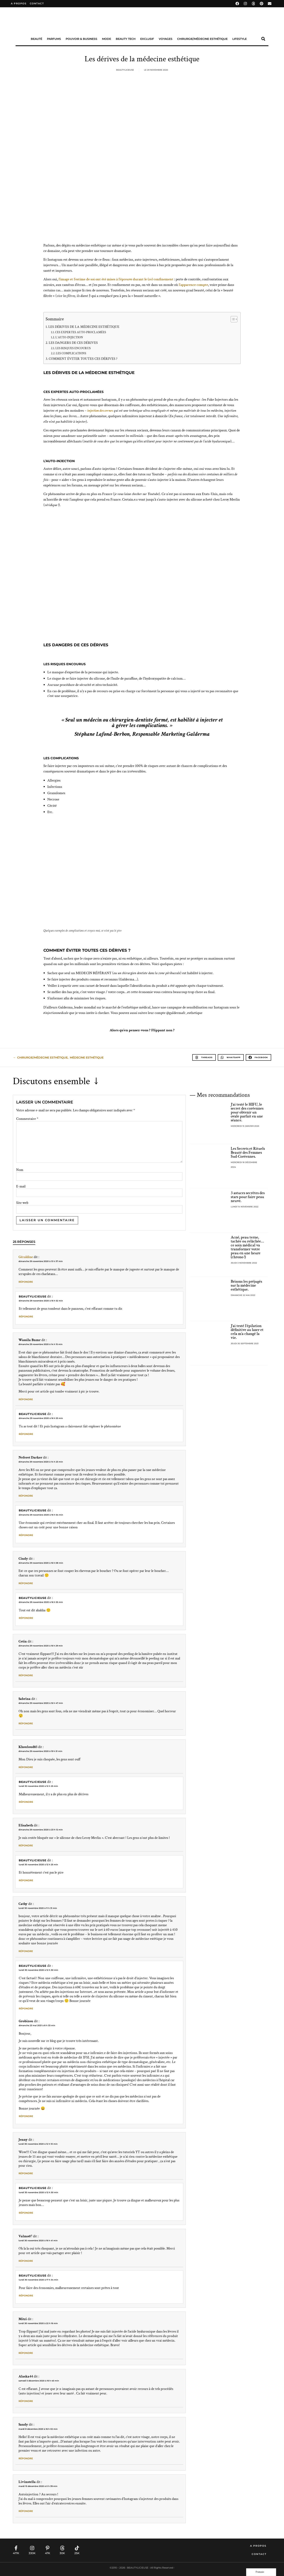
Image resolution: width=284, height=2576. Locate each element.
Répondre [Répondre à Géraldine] (26, 1281)
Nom (19, 1170)
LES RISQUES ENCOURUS (73, 348)
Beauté (36, 39)
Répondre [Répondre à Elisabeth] (26, 1845)
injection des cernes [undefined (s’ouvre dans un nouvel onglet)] (100, 410)
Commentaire (27, 1119)
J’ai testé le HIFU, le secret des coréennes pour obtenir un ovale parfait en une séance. (247, 1112)
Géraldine (26, 1257)
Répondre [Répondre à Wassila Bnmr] (26, 1399)
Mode (106, 39)
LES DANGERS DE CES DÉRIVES (73, 342)
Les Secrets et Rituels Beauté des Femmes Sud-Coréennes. (248, 1152)
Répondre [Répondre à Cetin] (26, 1675)
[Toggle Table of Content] (232, 319)
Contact (259, 2554)
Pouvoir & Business (81, 39)
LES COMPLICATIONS (71, 353)
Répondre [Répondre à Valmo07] (26, 2260)
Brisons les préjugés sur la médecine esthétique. (246, 1285)
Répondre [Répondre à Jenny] (26, 2173)
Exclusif (147, 39)
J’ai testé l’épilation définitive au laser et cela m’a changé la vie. (247, 1331)
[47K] (47, 2548)
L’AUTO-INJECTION (69, 337)
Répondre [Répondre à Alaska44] (26, 2401)
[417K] (16, 2548)
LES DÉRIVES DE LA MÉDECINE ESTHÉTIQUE (83, 327)
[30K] (62, 2548)
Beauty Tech (125, 39)
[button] (263, 39)
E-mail (20, 1186)
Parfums (54, 39)
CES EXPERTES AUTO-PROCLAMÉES (80, 332)
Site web (22, 1203)
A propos (18, 3)
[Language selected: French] (261, 2572)
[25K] (77, 2548)
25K (76, 2553)
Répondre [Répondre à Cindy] (26, 1583)
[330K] (32, 2548)
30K (62, 2553)
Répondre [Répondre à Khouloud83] (26, 1767)
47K (47, 2553)
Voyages (165, 39)
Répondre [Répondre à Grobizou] (26, 2116)
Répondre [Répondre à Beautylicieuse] (26, 1316)
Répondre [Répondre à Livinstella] (26, 2511)
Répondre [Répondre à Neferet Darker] (26, 1495)
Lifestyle (239, 39)
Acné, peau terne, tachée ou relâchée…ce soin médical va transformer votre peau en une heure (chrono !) (247, 1247)
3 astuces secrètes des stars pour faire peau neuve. (248, 1196)
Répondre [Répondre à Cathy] (26, 1951)
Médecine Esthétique (87, 1057)
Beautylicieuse (32, 1296)
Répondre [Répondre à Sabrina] (26, 1723)
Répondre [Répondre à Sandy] (26, 2458)
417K (16, 2553)
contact (37, 3)
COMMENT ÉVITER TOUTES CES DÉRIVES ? (83, 358)
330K (32, 2553)
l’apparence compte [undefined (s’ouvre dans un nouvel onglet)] (193, 284)
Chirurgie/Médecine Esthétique (202, 39)
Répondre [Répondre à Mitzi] (26, 2352)
